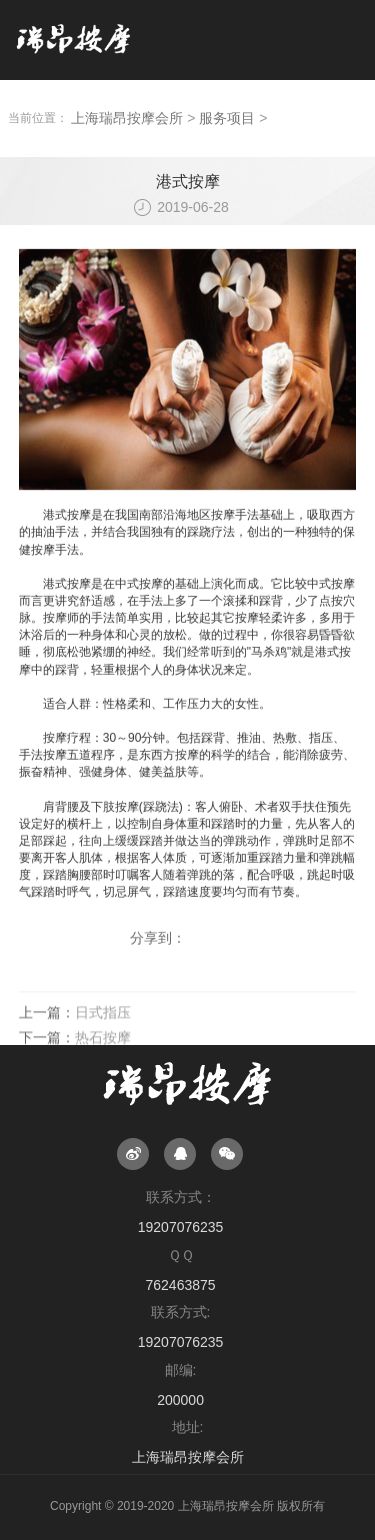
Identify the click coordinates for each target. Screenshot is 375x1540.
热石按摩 (103, 1057)
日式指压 (103, 1033)
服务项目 (227, 118)
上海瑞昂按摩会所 (127, 118)
